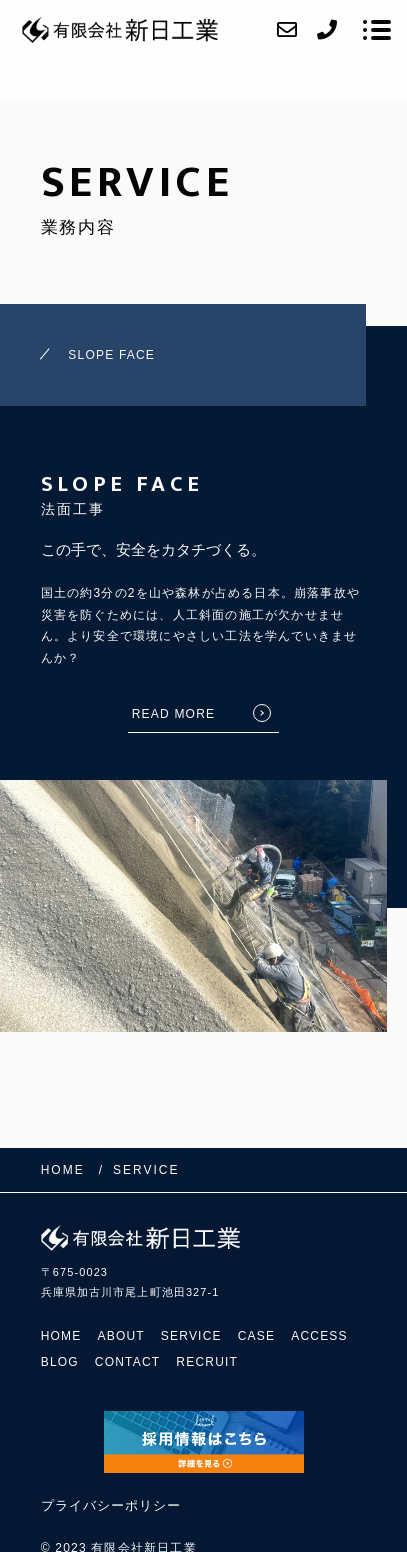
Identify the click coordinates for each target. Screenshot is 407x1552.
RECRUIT (207, 1362)
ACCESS (319, 1336)
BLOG (60, 1362)
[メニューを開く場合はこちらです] (377, 30)
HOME (61, 1336)
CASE (256, 1336)
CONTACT (128, 1362)
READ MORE (173, 714)
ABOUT (121, 1336)
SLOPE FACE (111, 355)
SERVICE (191, 1336)
